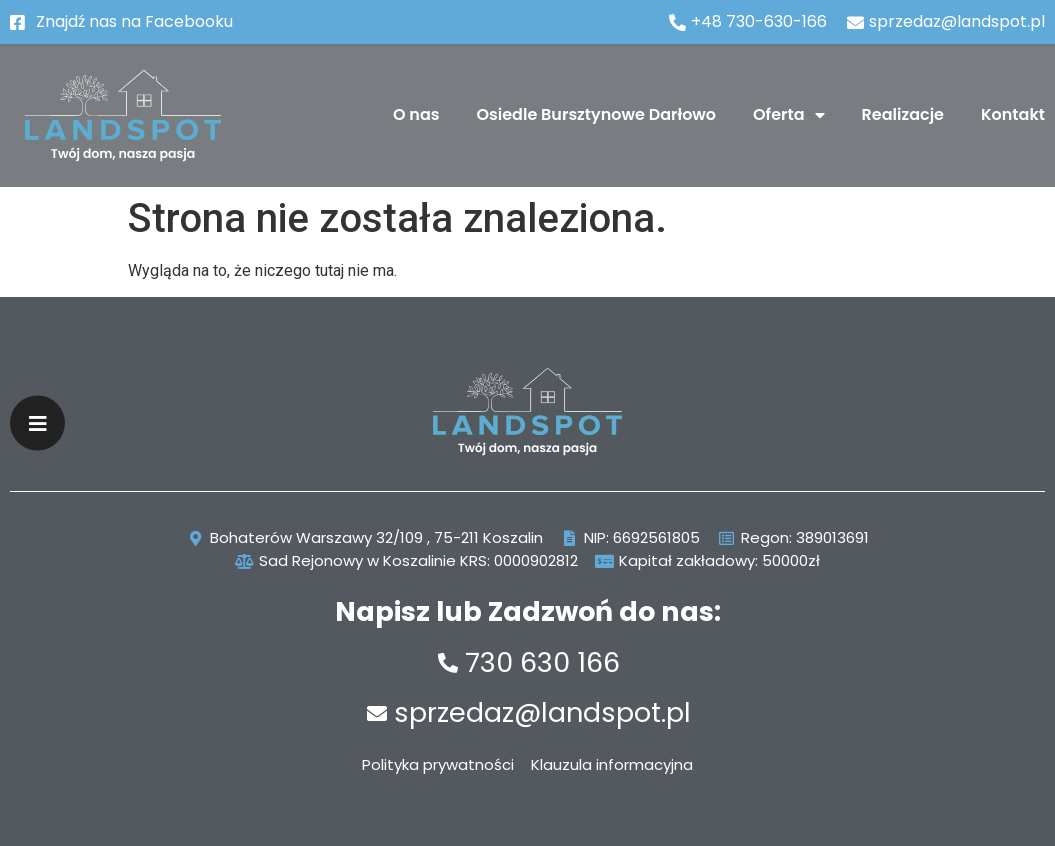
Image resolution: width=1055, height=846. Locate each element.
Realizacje (903, 114)
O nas (416, 114)
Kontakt (1013, 114)
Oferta (788, 115)
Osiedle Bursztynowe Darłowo (597, 114)
